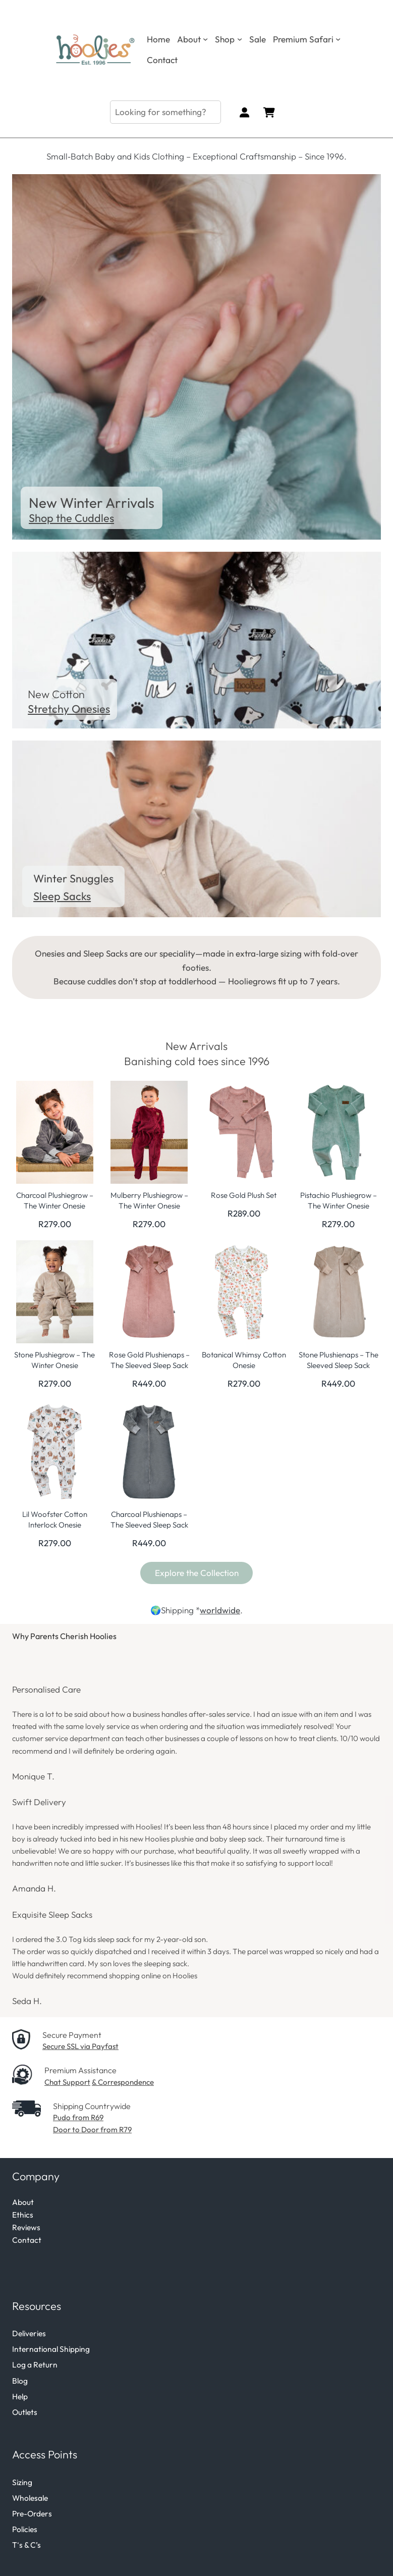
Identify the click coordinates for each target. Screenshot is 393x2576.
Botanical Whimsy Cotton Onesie (244, 1360)
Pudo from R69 (78, 2117)
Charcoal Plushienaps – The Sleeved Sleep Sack (149, 1519)
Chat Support (67, 2082)
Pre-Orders (32, 2513)
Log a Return (35, 2364)
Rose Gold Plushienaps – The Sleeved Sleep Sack (149, 1360)
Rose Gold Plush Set (243, 1195)
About (23, 2202)
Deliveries (29, 2333)
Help (20, 2396)
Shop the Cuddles (71, 518)
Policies (24, 2529)
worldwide (220, 1610)
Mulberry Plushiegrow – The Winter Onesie (149, 1200)
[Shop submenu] (239, 38)
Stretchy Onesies (69, 709)
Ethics (22, 2215)
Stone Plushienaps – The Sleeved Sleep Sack (338, 1360)
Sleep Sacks (62, 896)
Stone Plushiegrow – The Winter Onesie (54, 1360)
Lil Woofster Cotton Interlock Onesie (54, 1519)
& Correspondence (123, 2082)
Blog (20, 2381)
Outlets (24, 2412)
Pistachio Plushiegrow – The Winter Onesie (338, 1200)
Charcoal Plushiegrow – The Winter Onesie (54, 1200)
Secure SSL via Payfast (80, 2046)
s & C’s (30, 2545)
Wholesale (30, 2498)
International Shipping (51, 2349)
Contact (26, 2240)
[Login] (244, 112)
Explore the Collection (197, 1572)
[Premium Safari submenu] (338, 38)
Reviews (26, 2227)
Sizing (22, 2482)
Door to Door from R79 (92, 2129)
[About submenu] (205, 38)
